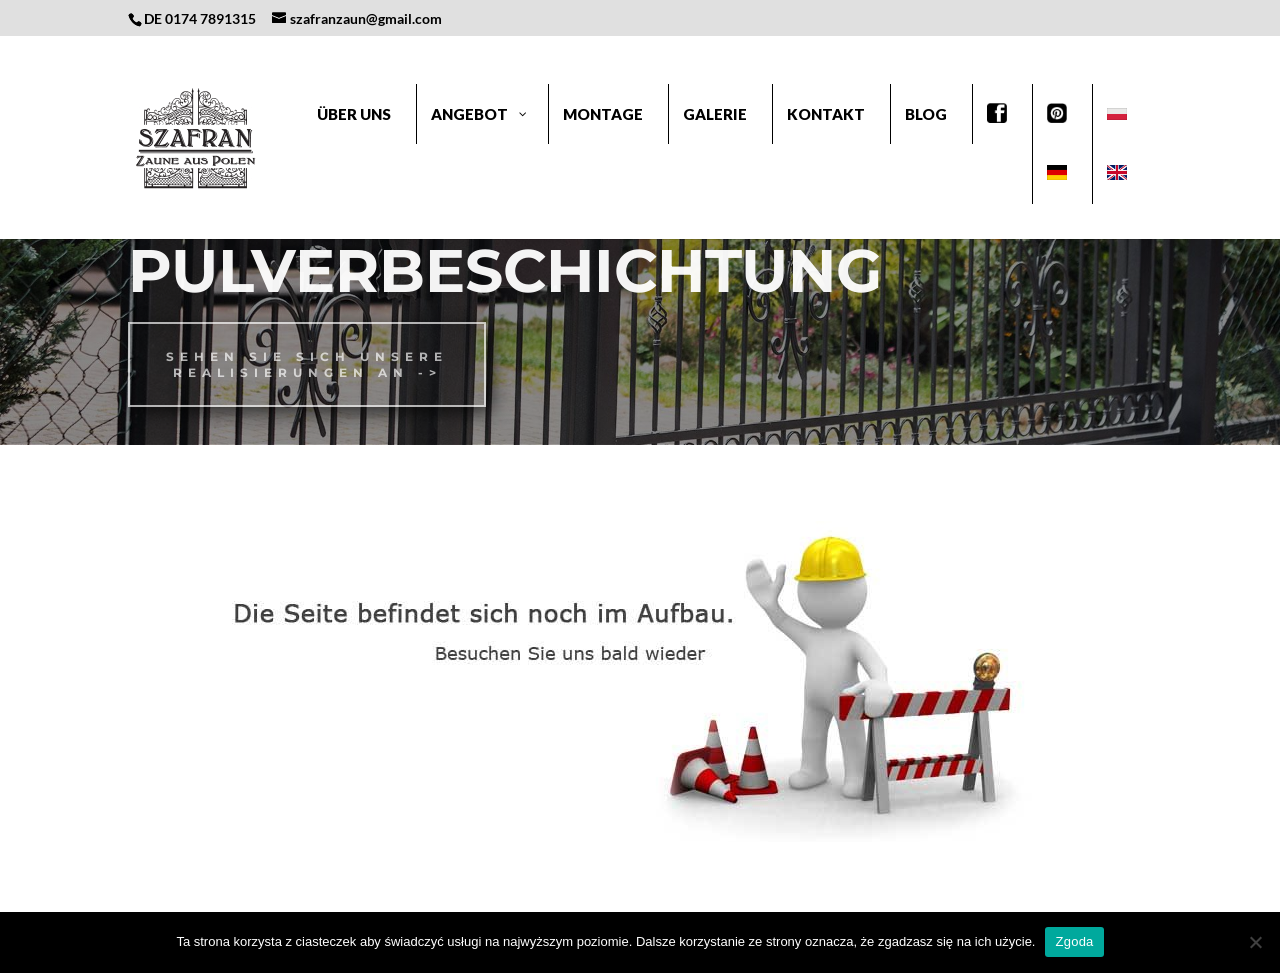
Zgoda (1074, 941)
